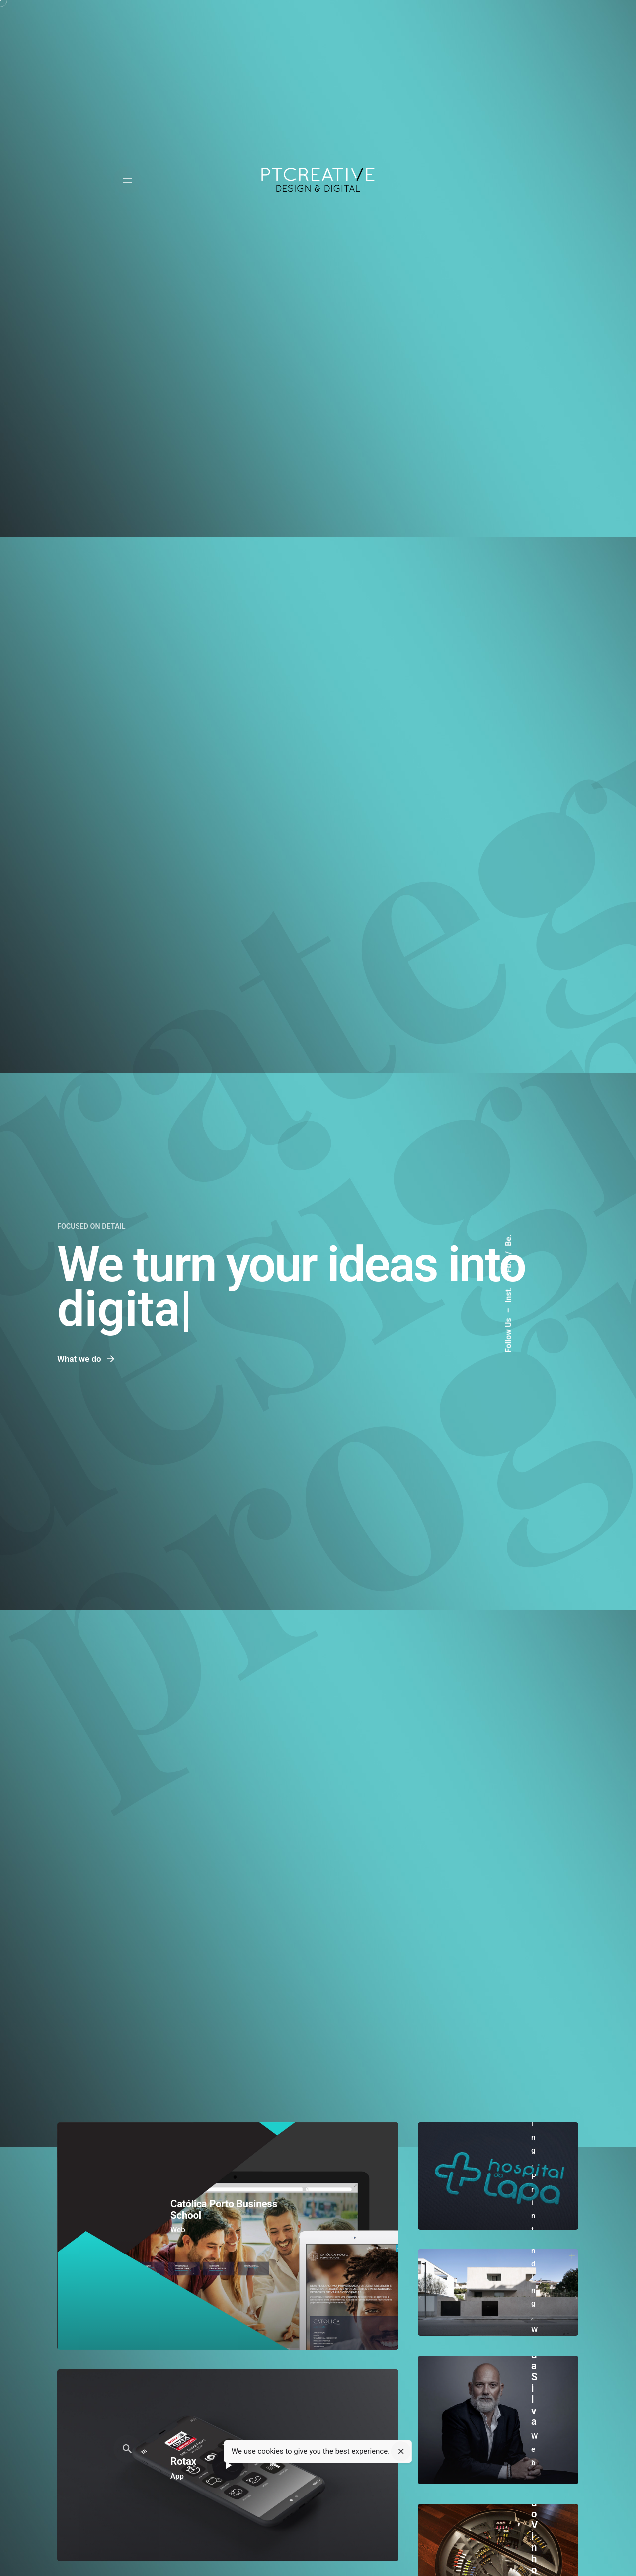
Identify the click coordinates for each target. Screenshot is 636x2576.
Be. (508, 1240)
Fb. (508, 1265)
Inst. (508, 1294)
